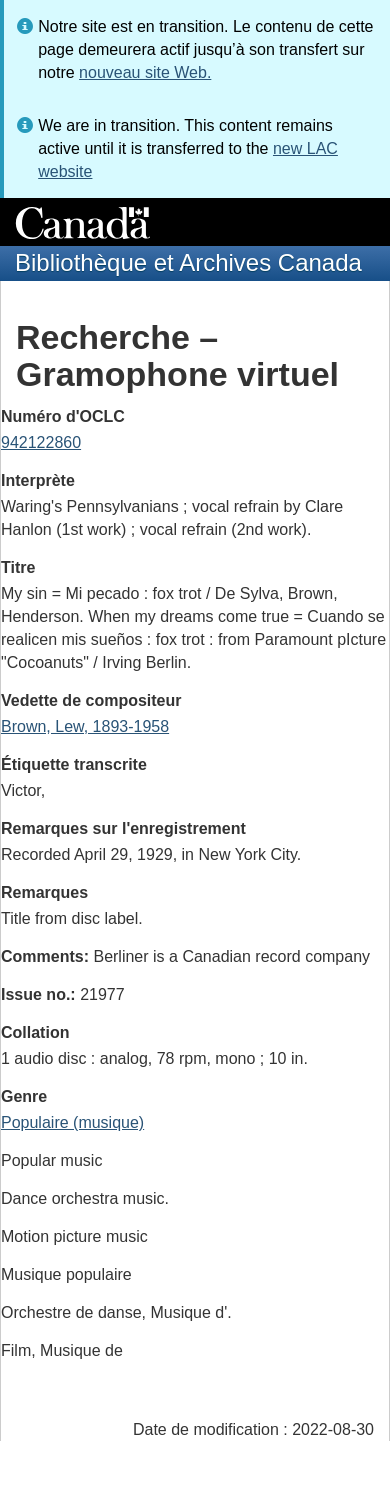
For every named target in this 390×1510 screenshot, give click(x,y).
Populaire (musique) (72, 1122)
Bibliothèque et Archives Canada (188, 262)
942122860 (41, 442)
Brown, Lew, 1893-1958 (85, 726)
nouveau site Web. (145, 72)
